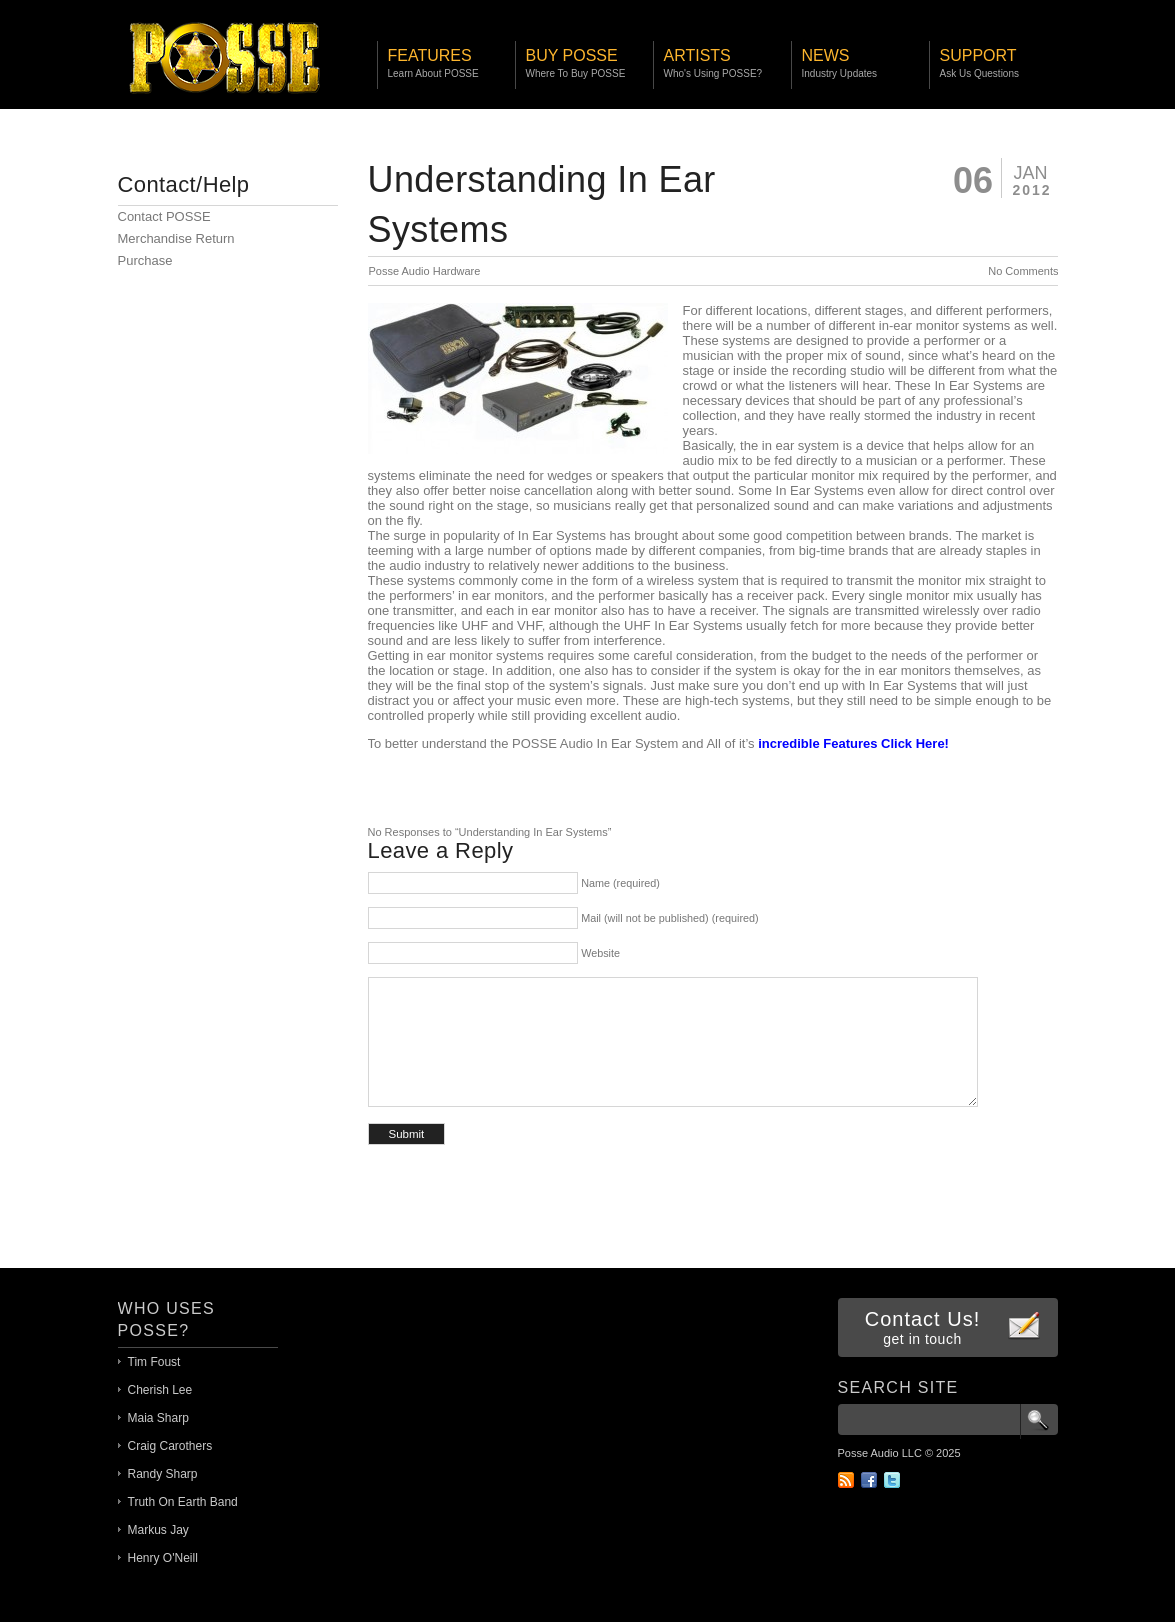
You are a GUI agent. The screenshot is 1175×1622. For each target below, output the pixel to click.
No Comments (1023, 271)
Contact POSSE (164, 216)
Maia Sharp (158, 1418)
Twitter (892, 1480)
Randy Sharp (163, 1474)
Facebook (869, 1480)
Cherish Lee (160, 1390)
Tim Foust (154, 1362)
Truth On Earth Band (183, 1502)
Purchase (145, 260)
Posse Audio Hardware (425, 271)
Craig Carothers (170, 1446)
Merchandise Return (176, 238)
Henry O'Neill (163, 1558)
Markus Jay (158, 1530)
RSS (846, 1480)
